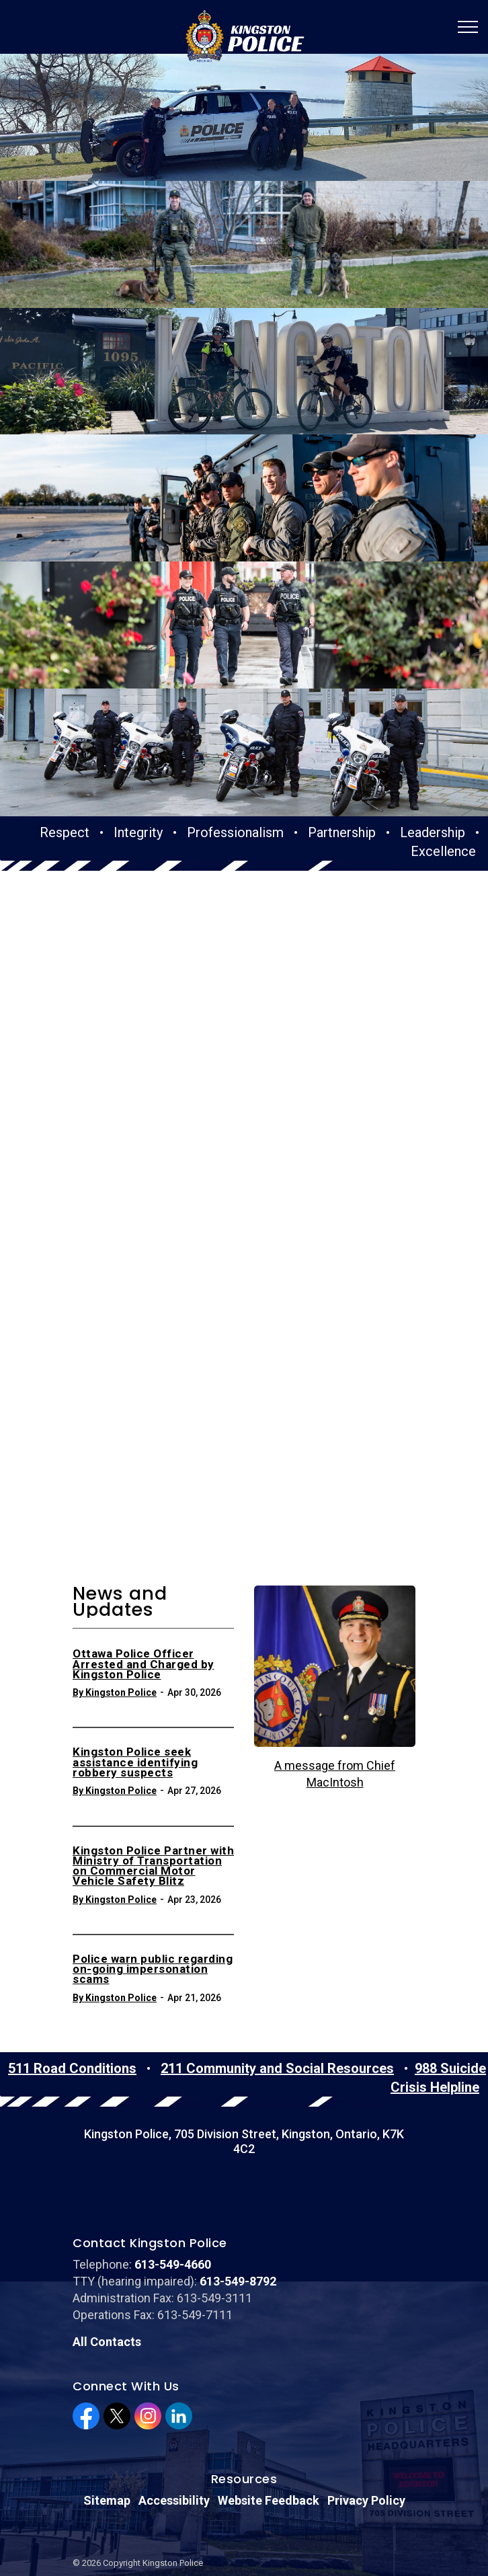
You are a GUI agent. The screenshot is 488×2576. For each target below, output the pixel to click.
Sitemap (106, 2364)
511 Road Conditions (72, 1931)
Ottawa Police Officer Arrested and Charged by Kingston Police (143, 1528)
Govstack (135, 2506)
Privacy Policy (366, 2364)
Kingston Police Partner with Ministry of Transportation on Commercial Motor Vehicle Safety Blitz (153, 1730)
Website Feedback (268, 2364)
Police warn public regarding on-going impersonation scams (153, 1833)
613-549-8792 (238, 2144)
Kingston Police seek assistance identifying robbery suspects (135, 1626)
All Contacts (107, 2205)
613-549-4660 (172, 2127)
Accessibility (174, 2364)
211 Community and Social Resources (277, 1931)
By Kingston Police (115, 1556)
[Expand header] (468, 27)
